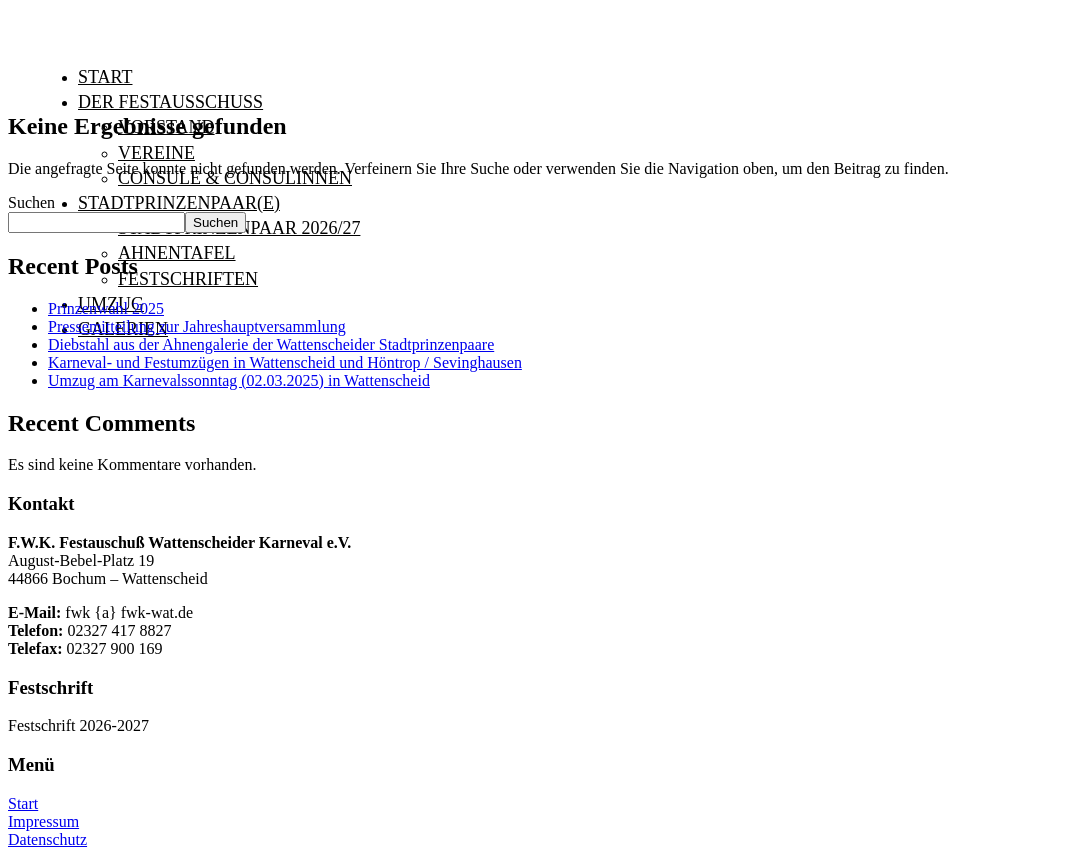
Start (105, 77)
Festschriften (188, 279)
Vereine (156, 153)
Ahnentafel (177, 253)
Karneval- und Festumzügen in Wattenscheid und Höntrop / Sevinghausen (285, 362)
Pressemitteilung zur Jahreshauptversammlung (197, 326)
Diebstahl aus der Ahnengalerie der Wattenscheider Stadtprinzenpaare (271, 344)
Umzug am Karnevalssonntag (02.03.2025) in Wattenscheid (239, 380)
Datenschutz (47, 839)
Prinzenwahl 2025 (106, 308)
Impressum (43, 821)
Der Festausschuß (170, 102)
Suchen (31, 202)
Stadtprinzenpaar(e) (179, 203)
